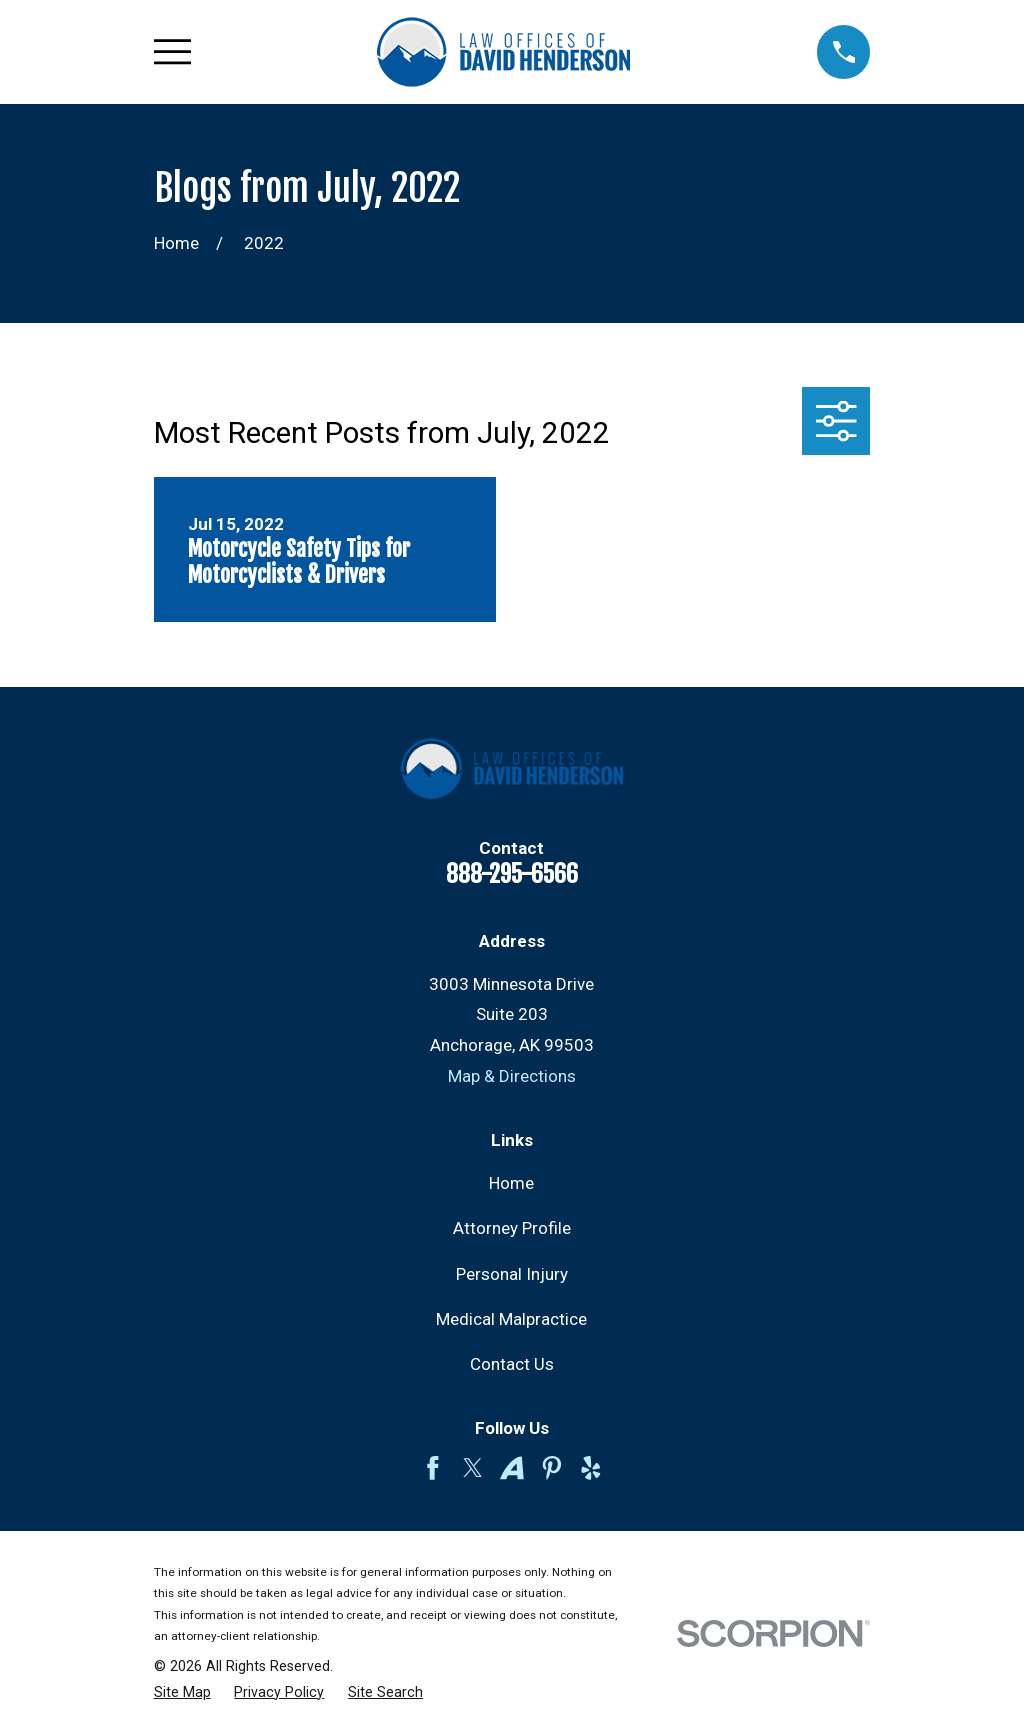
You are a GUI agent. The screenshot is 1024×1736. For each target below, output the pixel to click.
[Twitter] (473, 1468)
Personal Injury (512, 1274)
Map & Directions (512, 1076)
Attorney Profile (512, 1228)
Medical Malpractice (511, 1319)
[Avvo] (512, 1468)
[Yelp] (591, 1468)
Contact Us (512, 1364)
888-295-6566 (512, 874)
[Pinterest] (552, 1468)
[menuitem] (182, 1693)
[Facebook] (433, 1468)
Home (511, 1183)
